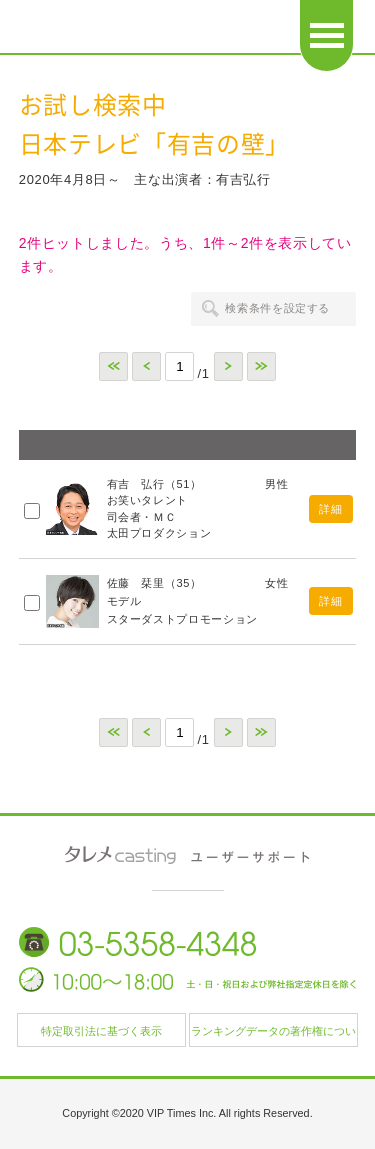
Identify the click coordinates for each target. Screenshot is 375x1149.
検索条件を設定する (277, 308)
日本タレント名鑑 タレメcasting (136, 30)
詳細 (330, 509)
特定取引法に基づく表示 (101, 1031)
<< (113, 366)
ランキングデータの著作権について (273, 1036)
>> (261, 366)
